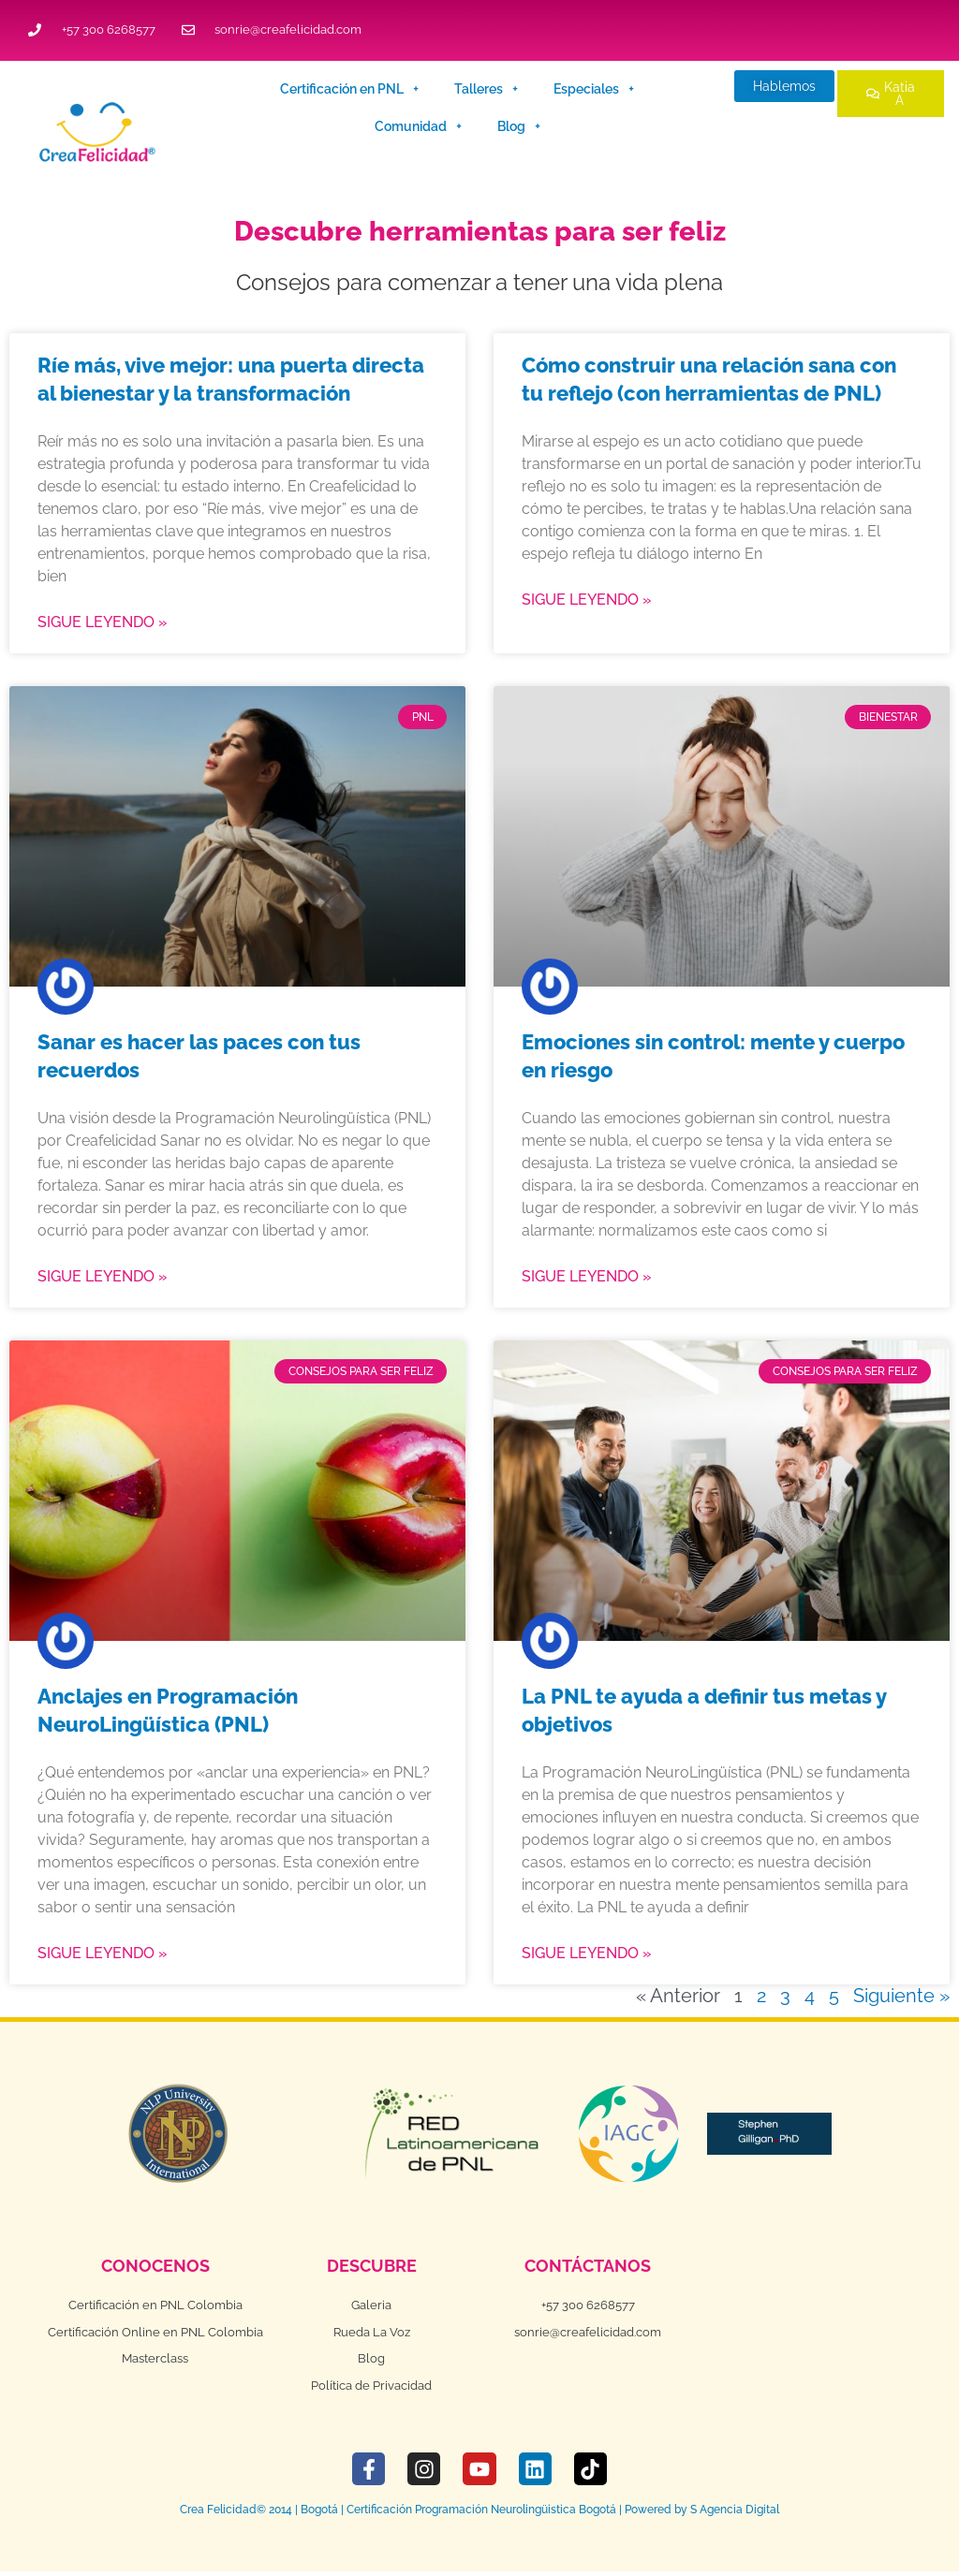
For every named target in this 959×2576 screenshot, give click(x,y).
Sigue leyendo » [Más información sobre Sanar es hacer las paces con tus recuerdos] (102, 1276)
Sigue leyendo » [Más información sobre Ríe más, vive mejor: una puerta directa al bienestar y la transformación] (102, 622)
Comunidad (418, 126)
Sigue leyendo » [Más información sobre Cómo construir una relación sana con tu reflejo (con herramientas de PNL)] (587, 599)
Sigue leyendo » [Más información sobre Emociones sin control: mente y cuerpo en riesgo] (587, 1276)
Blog (518, 126)
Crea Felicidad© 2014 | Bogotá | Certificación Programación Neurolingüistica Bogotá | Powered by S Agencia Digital (479, 2514)
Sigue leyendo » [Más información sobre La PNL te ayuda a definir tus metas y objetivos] (587, 1953)
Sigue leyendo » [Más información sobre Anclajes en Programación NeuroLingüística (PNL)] (102, 1953)
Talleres (486, 89)
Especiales (593, 89)
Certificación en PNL (349, 89)
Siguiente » (901, 1995)
